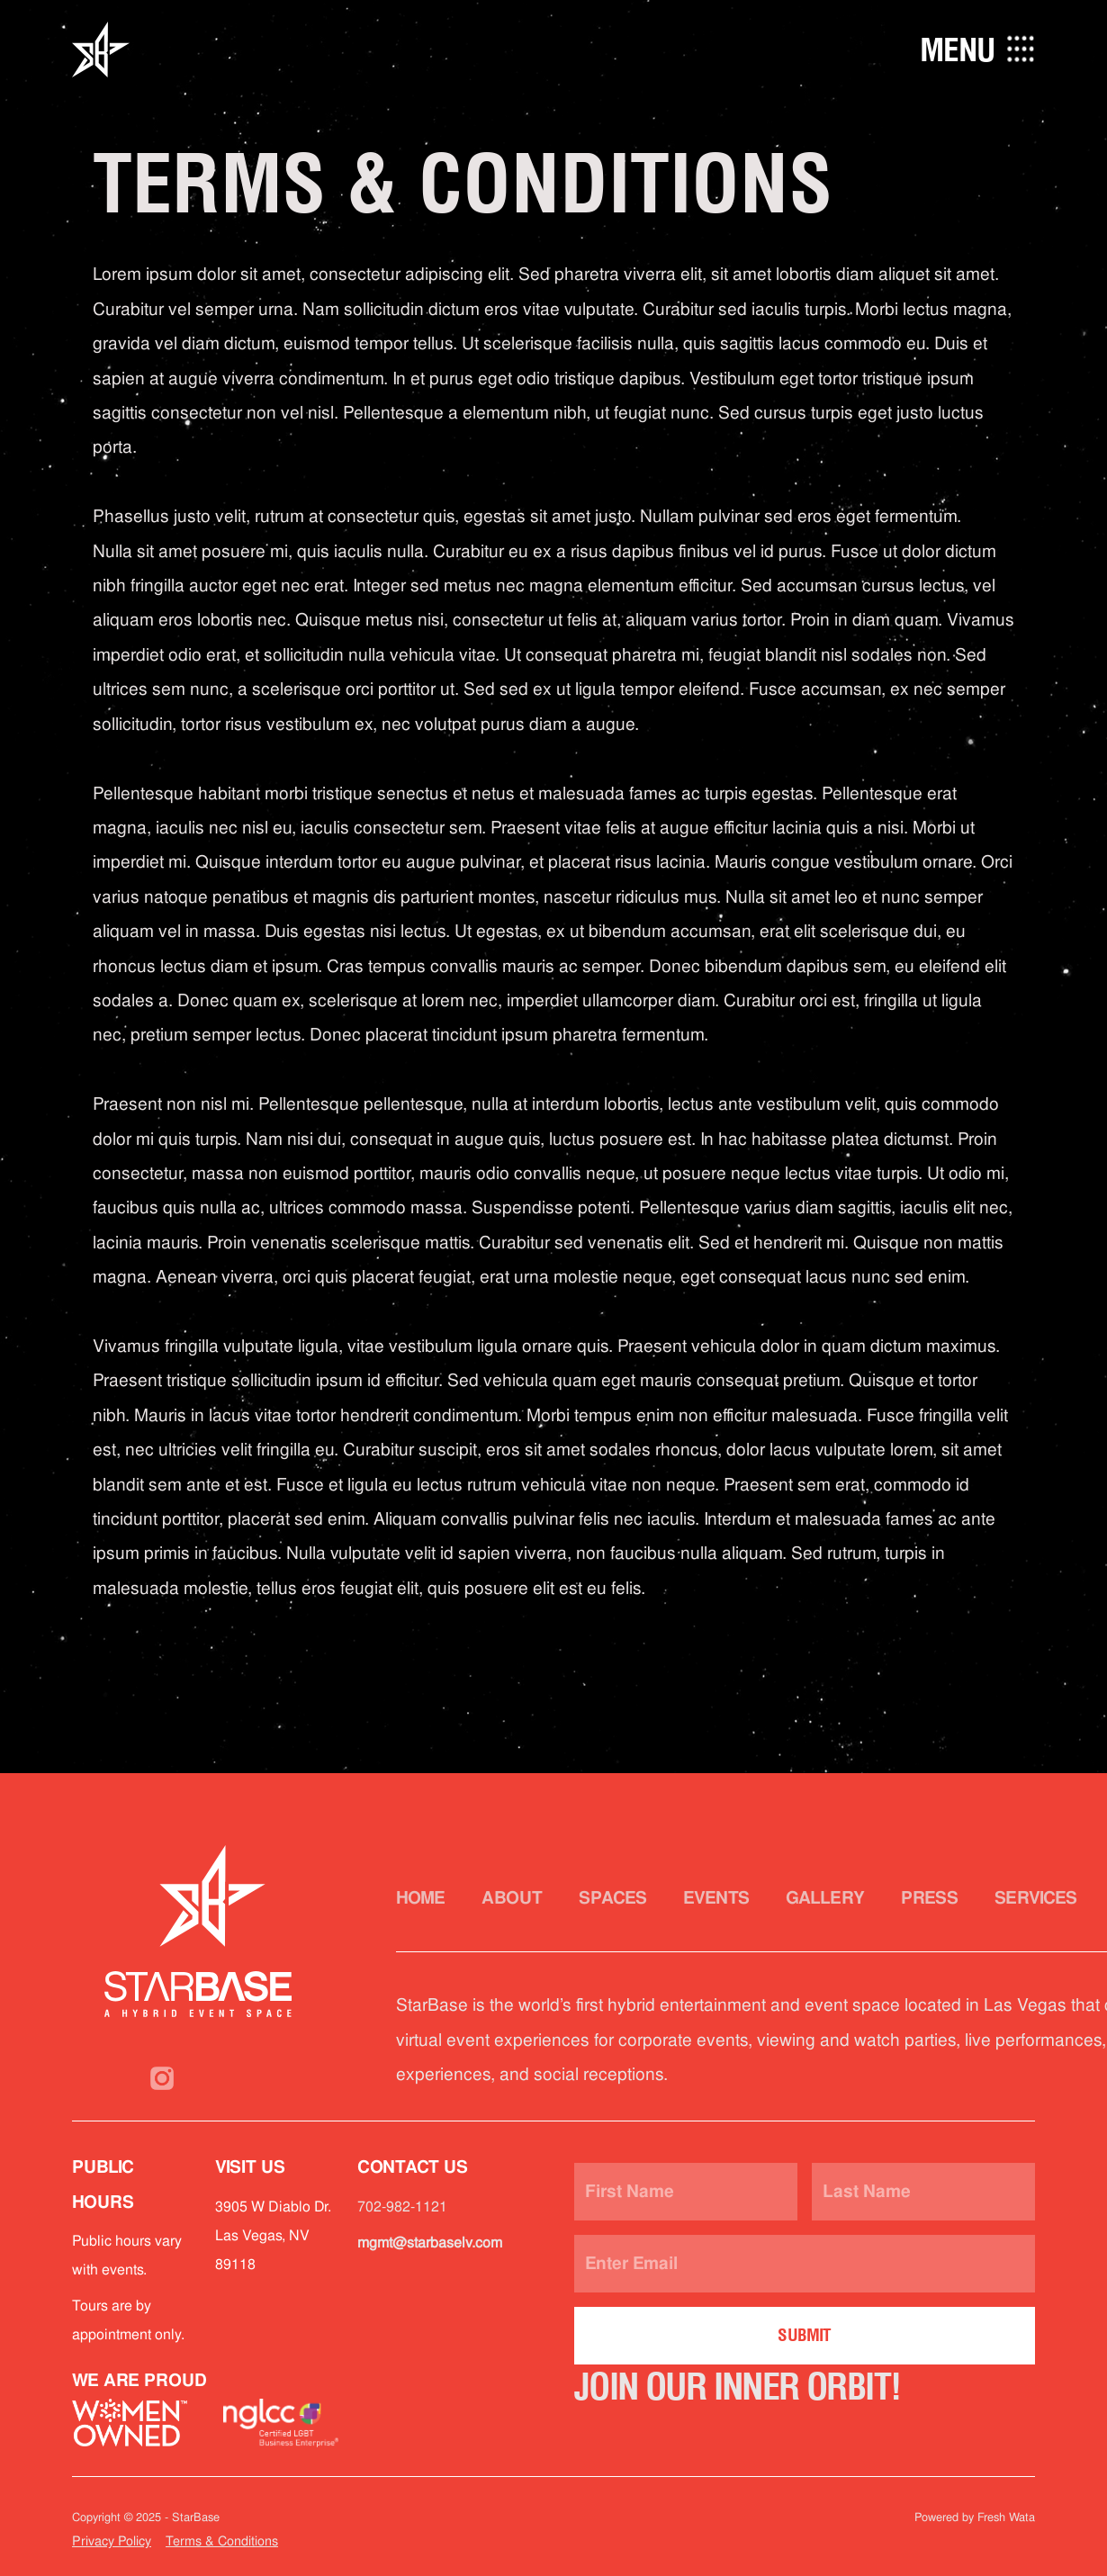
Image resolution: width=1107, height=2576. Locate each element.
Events (716, 1898)
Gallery (825, 1898)
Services (1035, 1898)
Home (421, 1898)
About (512, 1898)
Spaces (613, 1898)
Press (929, 1898)
